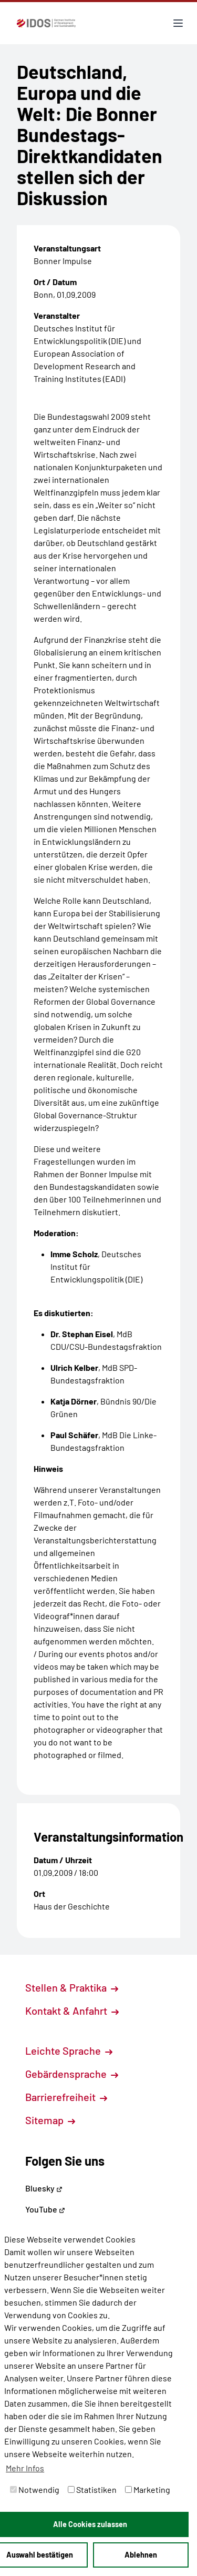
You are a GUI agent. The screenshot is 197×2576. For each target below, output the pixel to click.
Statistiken (92, 2489)
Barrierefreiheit (66, 2096)
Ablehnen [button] (141, 2554)
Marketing (147, 2489)
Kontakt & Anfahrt (72, 2010)
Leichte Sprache (68, 2050)
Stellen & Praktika (71, 1987)
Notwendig (34, 2489)
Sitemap (50, 2120)
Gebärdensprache (71, 2073)
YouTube (45, 2209)
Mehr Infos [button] (25, 2468)
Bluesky (44, 2188)
